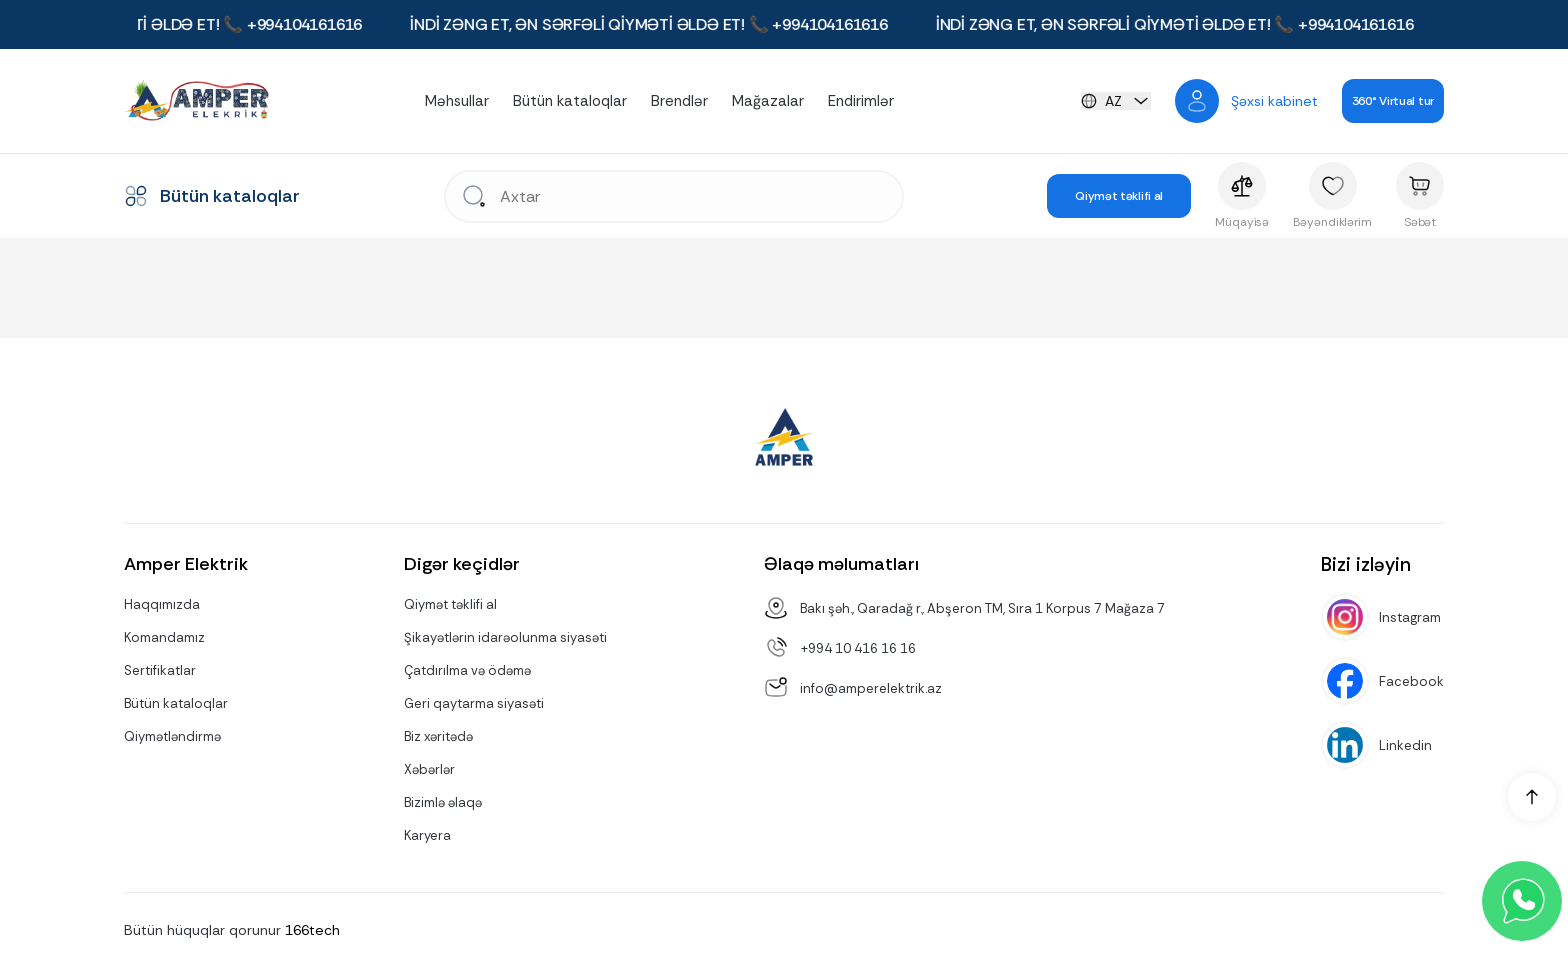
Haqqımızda (162, 604)
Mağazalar (768, 101)
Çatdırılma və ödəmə (467, 670)
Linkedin (1405, 745)
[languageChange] (1116, 101)
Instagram (1410, 617)
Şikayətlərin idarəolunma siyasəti (505, 637)
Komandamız (164, 637)
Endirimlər (861, 101)
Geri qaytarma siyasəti (474, 703)
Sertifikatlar (160, 670)
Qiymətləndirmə (172, 736)
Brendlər (679, 101)
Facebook (1411, 681)
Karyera (427, 835)
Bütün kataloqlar (570, 101)
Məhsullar (457, 101)
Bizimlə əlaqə (443, 802)
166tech (312, 930)
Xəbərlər (429, 769)
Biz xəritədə (438, 736)
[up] (1532, 797)
